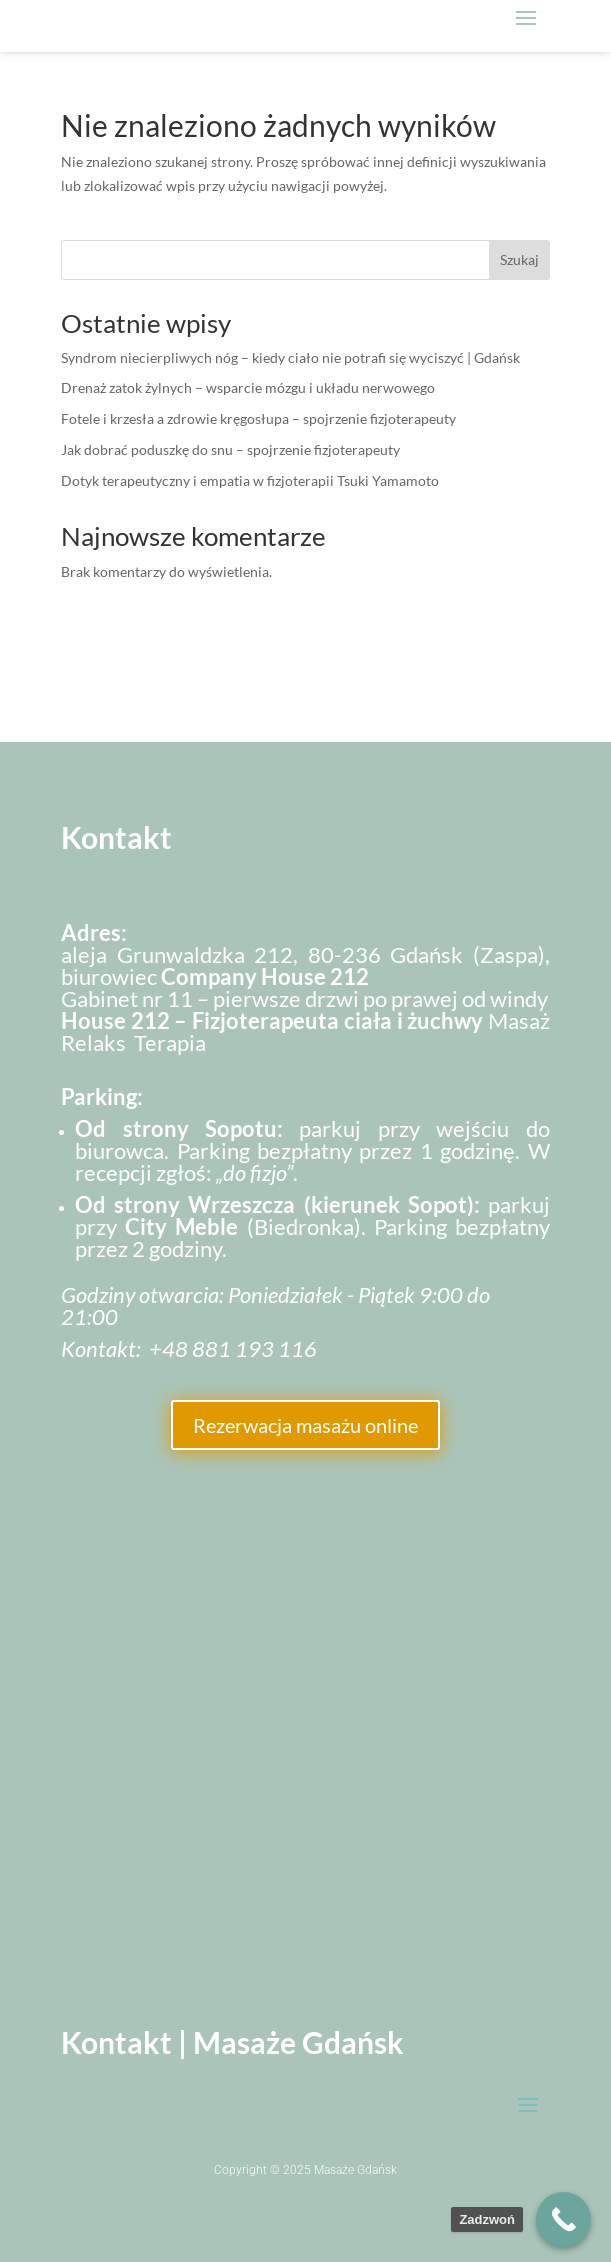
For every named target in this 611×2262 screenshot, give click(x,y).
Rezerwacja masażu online (305, 1425)
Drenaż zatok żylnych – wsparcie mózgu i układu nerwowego (248, 387)
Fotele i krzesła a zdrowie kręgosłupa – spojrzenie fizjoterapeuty (258, 418)
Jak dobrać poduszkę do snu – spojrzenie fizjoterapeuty (230, 449)
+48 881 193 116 (233, 1348)
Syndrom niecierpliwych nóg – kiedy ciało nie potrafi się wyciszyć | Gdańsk (290, 357)
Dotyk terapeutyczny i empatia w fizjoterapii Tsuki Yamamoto (250, 480)
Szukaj (519, 259)
